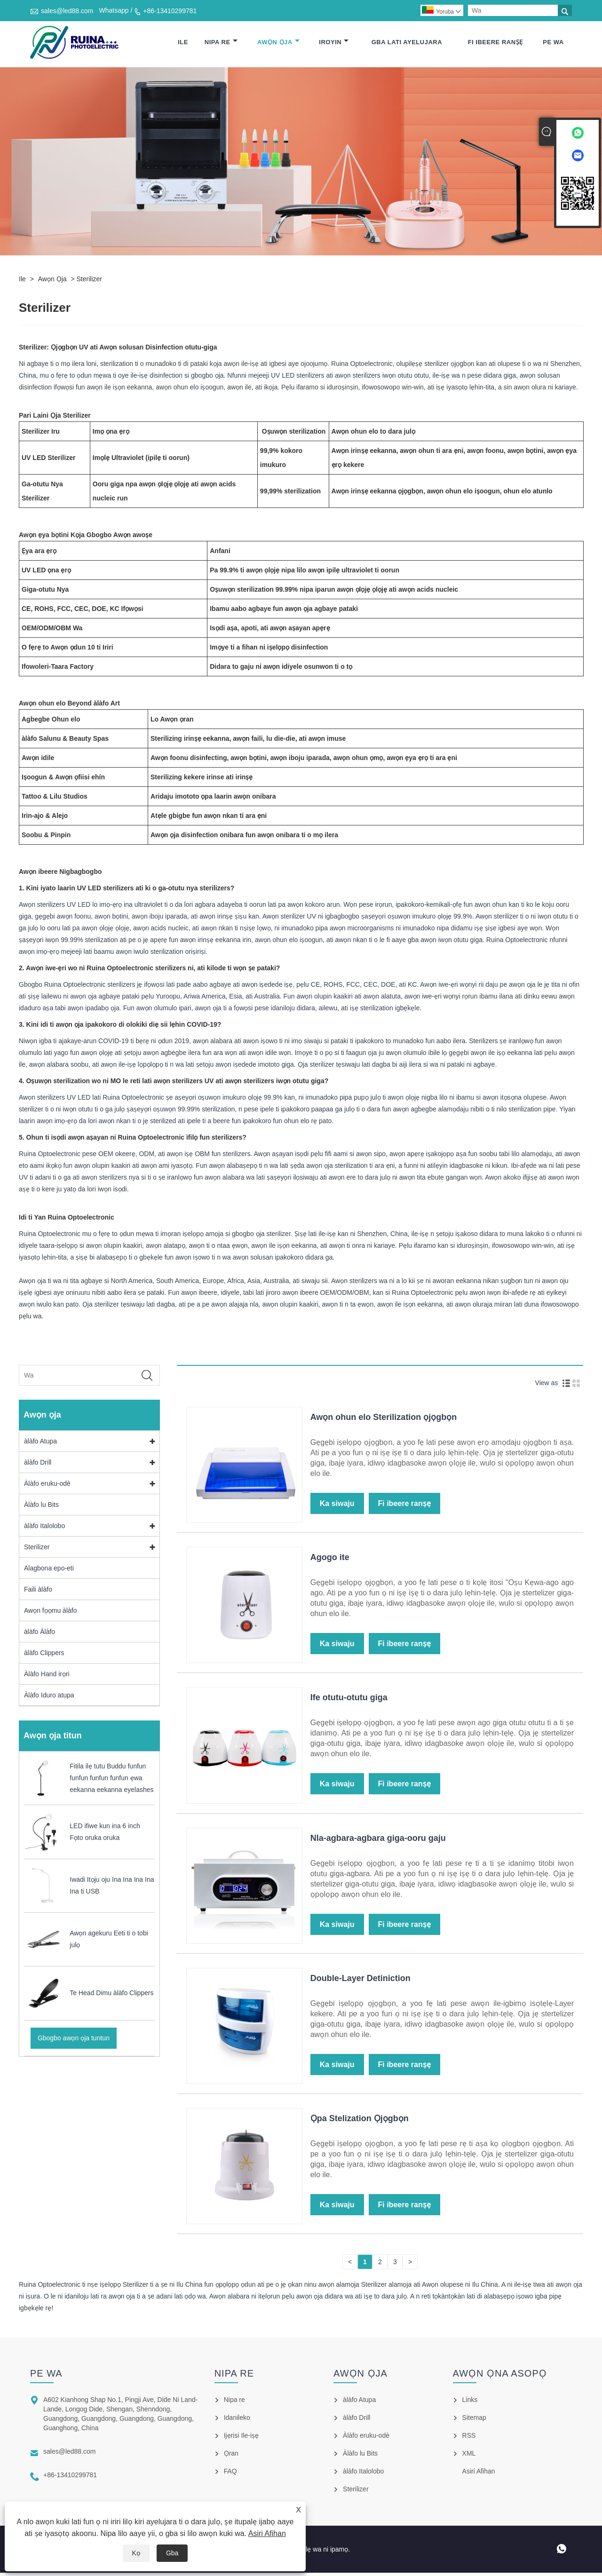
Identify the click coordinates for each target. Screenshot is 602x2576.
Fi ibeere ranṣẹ (495, 43)
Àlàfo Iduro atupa (49, 1698)
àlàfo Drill (37, 1465)
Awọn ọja (278, 43)
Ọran (231, 2456)
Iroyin (334, 43)
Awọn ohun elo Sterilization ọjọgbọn (383, 1420)
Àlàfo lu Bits (41, 1507)
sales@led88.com (67, 11)
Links (470, 2403)
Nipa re (221, 43)
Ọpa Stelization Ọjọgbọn (359, 2121)
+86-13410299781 (170, 11)
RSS (469, 2438)
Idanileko (237, 2421)
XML (469, 2456)
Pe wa (553, 43)
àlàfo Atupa (40, 1444)
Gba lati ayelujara (407, 43)
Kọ (136, 2553)
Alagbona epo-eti (49, 1571)
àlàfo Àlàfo (39, 1634)
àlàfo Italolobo (44, 1528)
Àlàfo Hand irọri (47, 1676)
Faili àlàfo (38, 1592)
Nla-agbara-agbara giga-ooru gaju (378, 1841)
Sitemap (474, 2421)
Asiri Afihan (267, 2533)
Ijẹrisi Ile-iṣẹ (241, 2438)
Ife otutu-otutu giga (349, 1700)
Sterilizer (89, 281)
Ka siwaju (337, 1507)
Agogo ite (329, 1560)
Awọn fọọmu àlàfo (50, 1613)
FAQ (230, 2474)
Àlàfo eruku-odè (47, 1486)
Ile (183, 43)
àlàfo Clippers (44, 1655)
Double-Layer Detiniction (360, 1981)
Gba (172, 2553)
